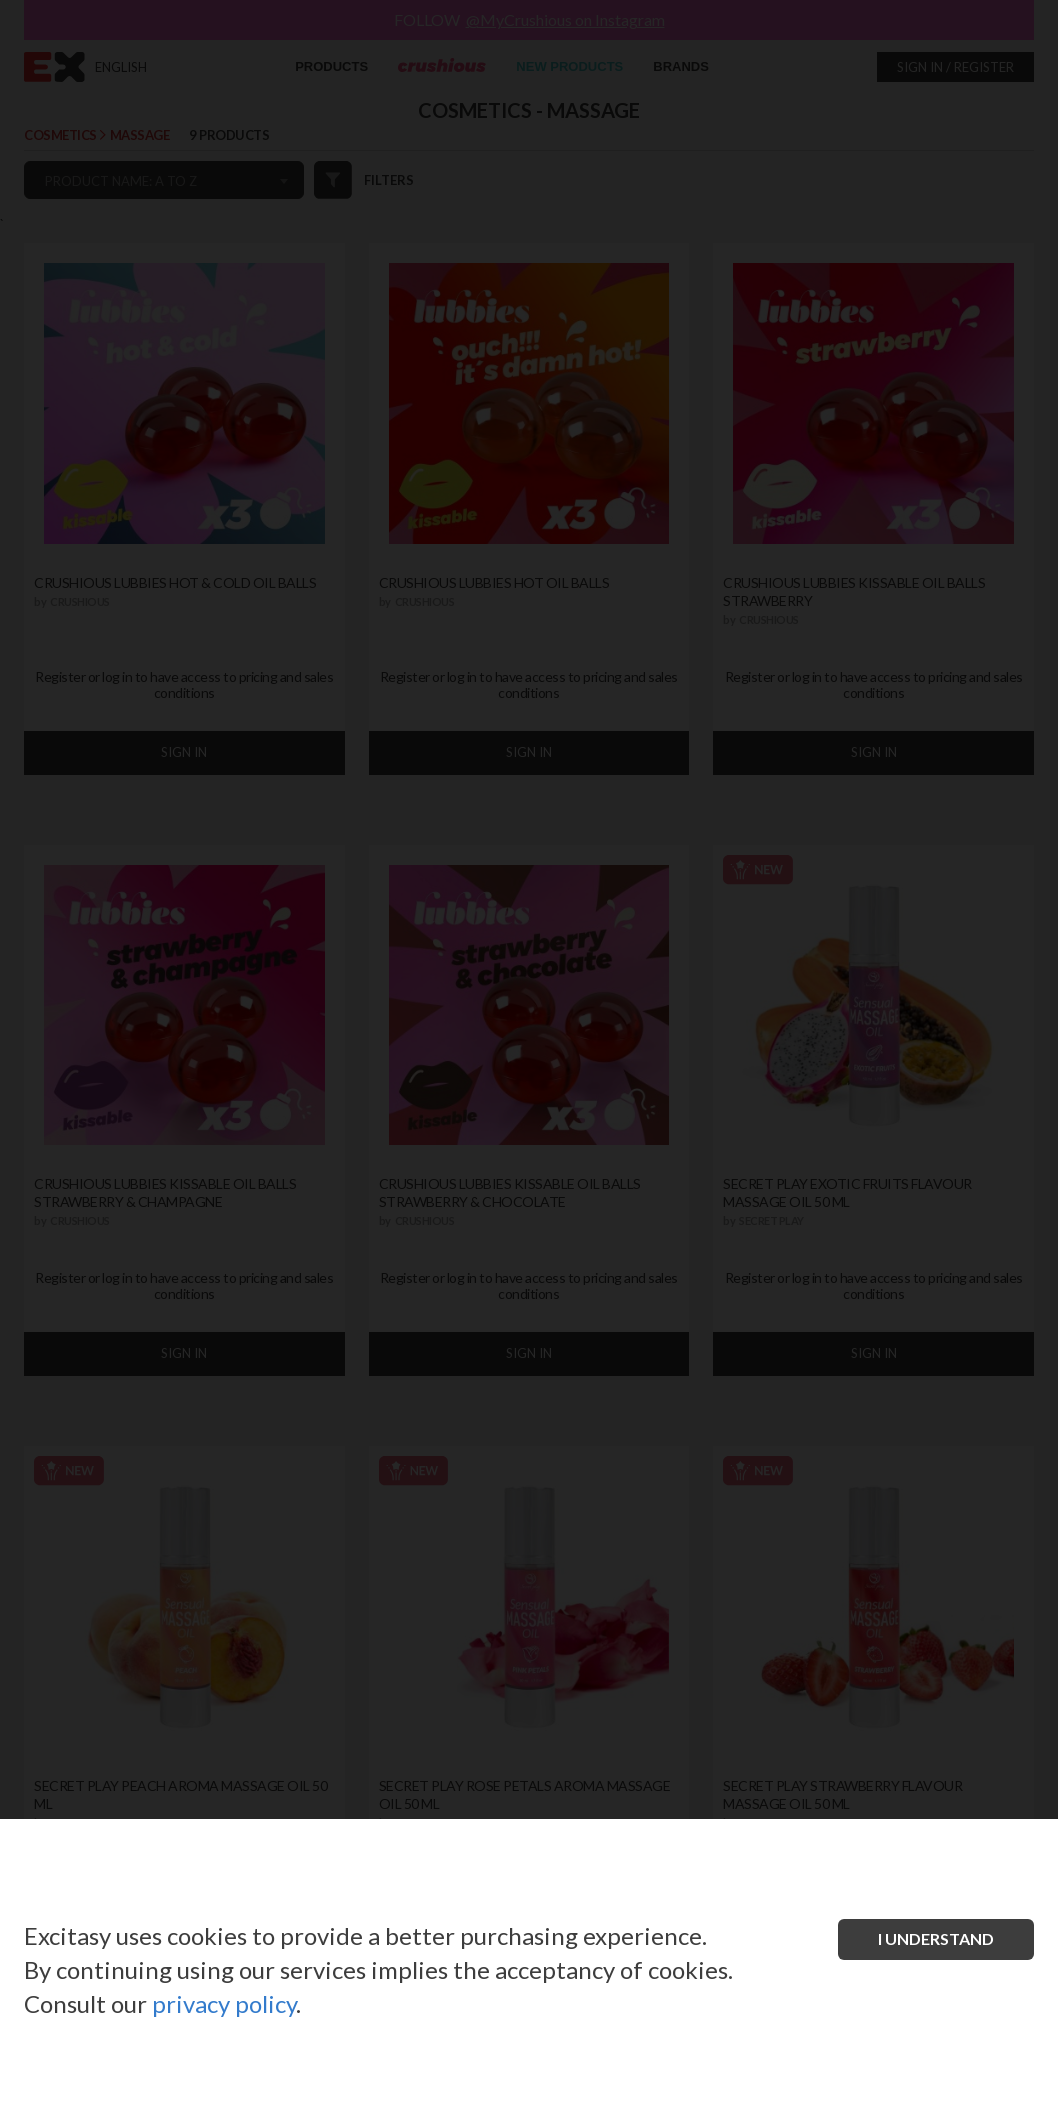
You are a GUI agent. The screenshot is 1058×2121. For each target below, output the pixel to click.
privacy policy (224, 2003)
